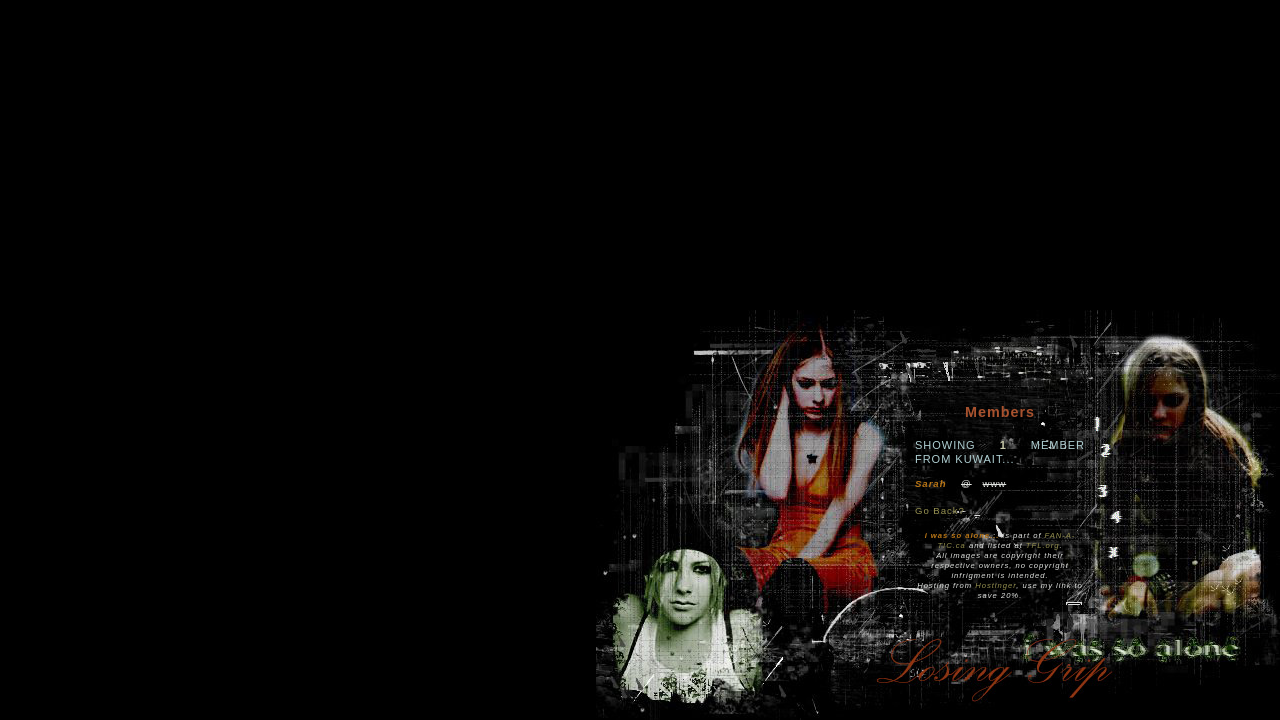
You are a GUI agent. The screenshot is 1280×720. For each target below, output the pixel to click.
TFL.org (1043, 545)
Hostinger (995, 585)
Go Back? (940, 510)
